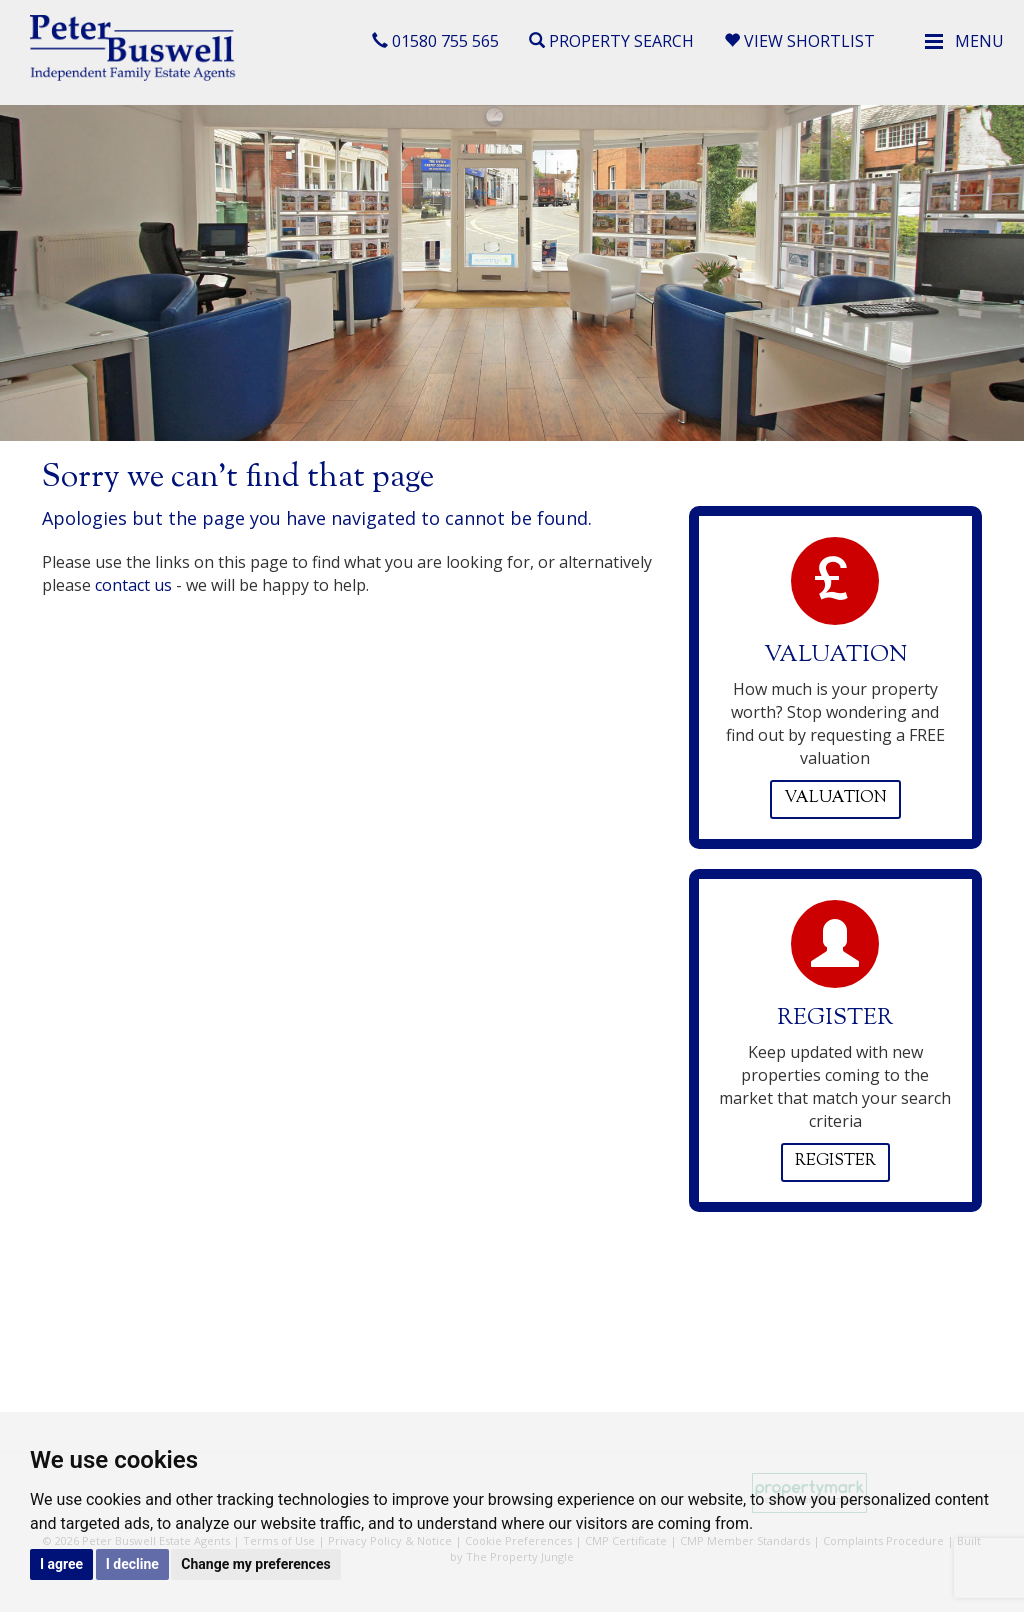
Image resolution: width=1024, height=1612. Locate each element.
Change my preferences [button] (255, 1564)
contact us (133, 585)
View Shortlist (799, 41)
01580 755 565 (435, 41)
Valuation (835, 798)
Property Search (611, 41)
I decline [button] (132, 1564)
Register (835, 1161)
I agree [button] (61, 1564)
